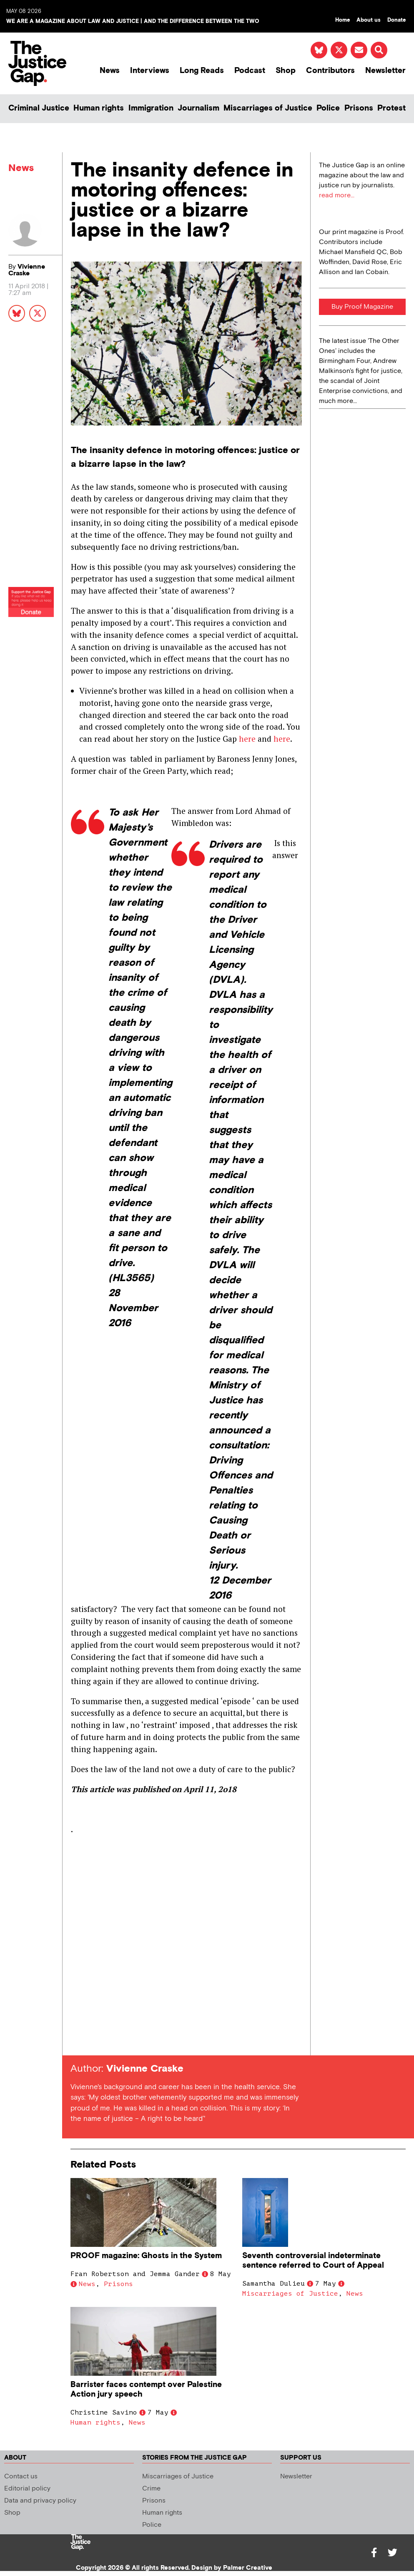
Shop (286, 70)
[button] (379, 50)
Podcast (249, 70)
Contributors (330, 70)
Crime (151, 2488)
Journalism (198, 108)
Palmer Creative (247, 2568)
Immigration (150, 108)
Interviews (149, 70)
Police (328, 108)
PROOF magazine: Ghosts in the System (146, 2256)
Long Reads (202, 70)
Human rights (98, 108)
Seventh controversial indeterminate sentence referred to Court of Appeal (313, 2261)
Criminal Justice (38, 108)
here (247, 738)
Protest (391, 108)
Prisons (358, 108)
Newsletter (385, 70)
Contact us (21, 2476)
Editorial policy (27, 2488)
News (110, 70)
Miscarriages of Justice (267, 108)
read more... (336, 195)
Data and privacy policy (40, 2500)
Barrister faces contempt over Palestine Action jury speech (146, 2390)
